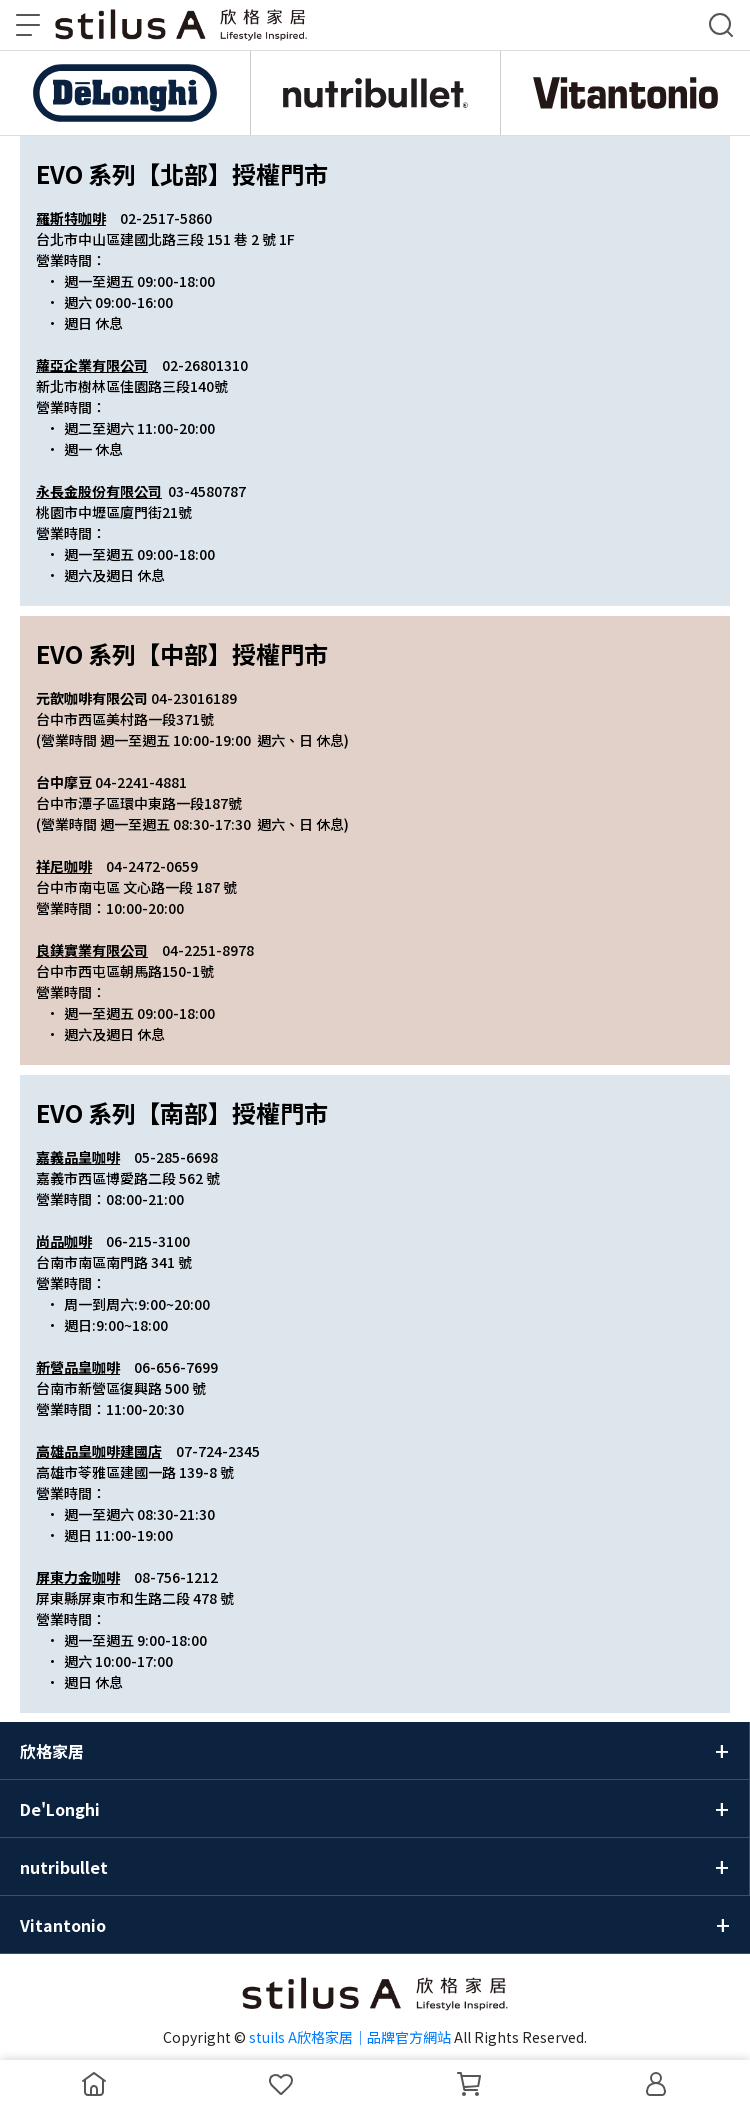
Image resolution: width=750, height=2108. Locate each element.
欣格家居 (52, 1751)
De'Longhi (60, 1809)
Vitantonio (63, 1925)
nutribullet (64, 1867)
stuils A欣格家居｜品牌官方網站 (350, 2037)
